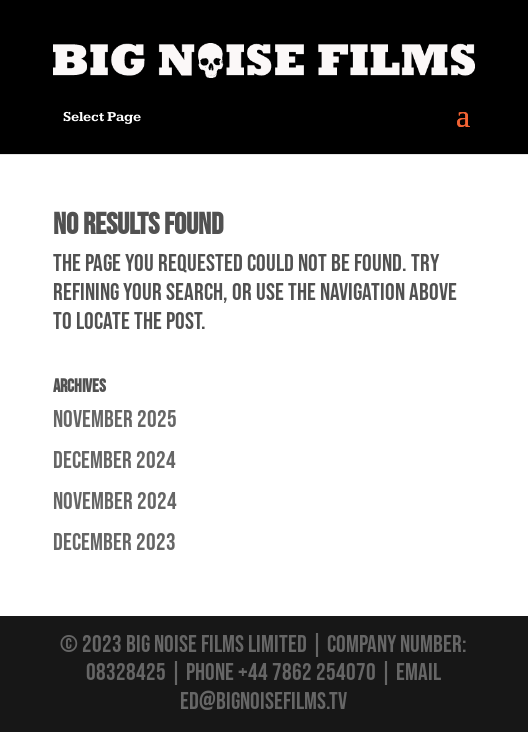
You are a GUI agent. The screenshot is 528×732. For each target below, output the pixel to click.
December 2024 (114, 460)
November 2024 (115, 501)
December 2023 (114, 542)
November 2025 (115, 419)
